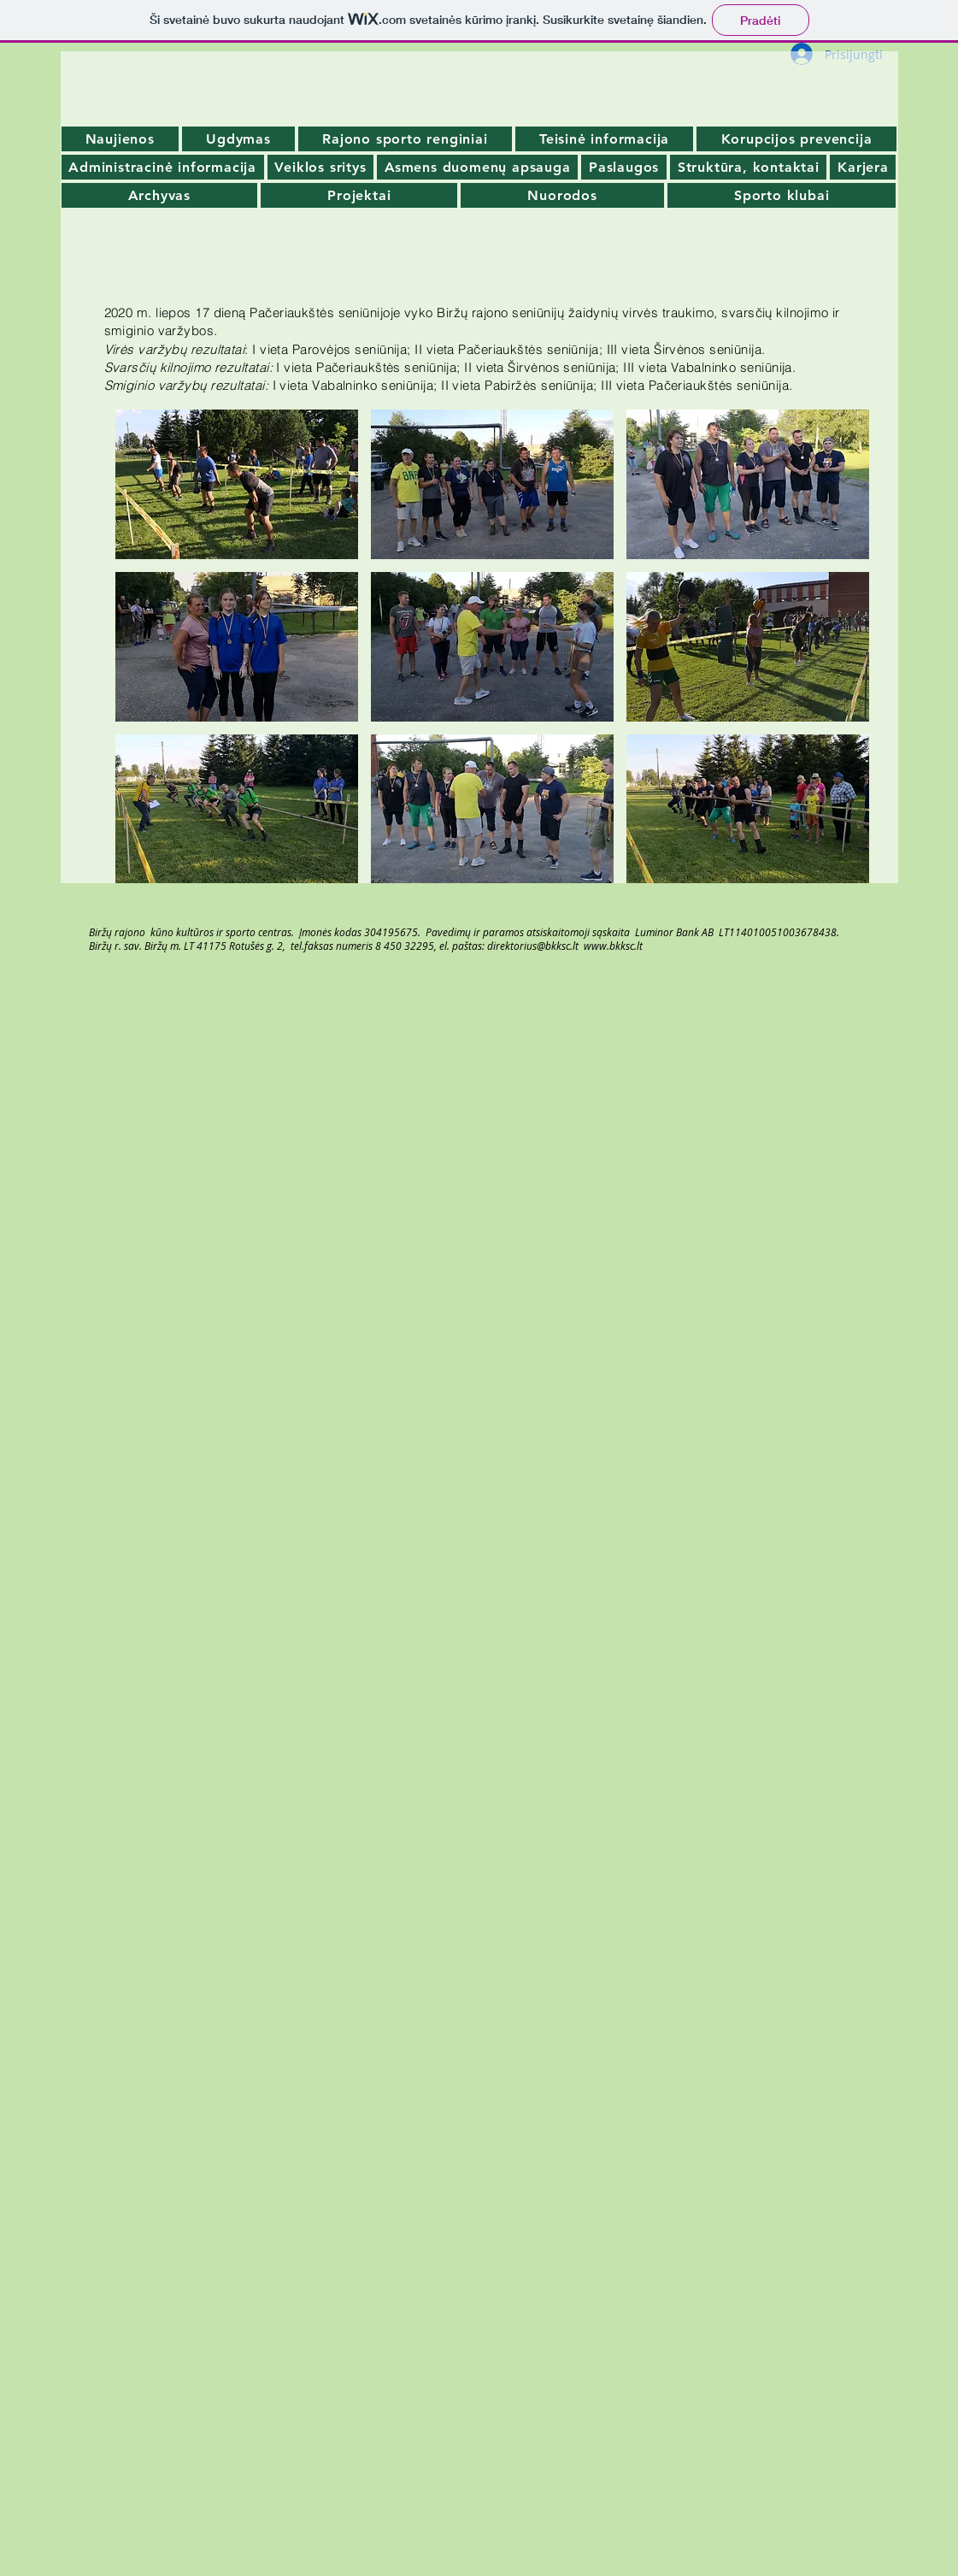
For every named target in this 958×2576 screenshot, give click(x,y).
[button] (236, 484)
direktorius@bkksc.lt (533, 945)
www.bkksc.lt (613, 945)
